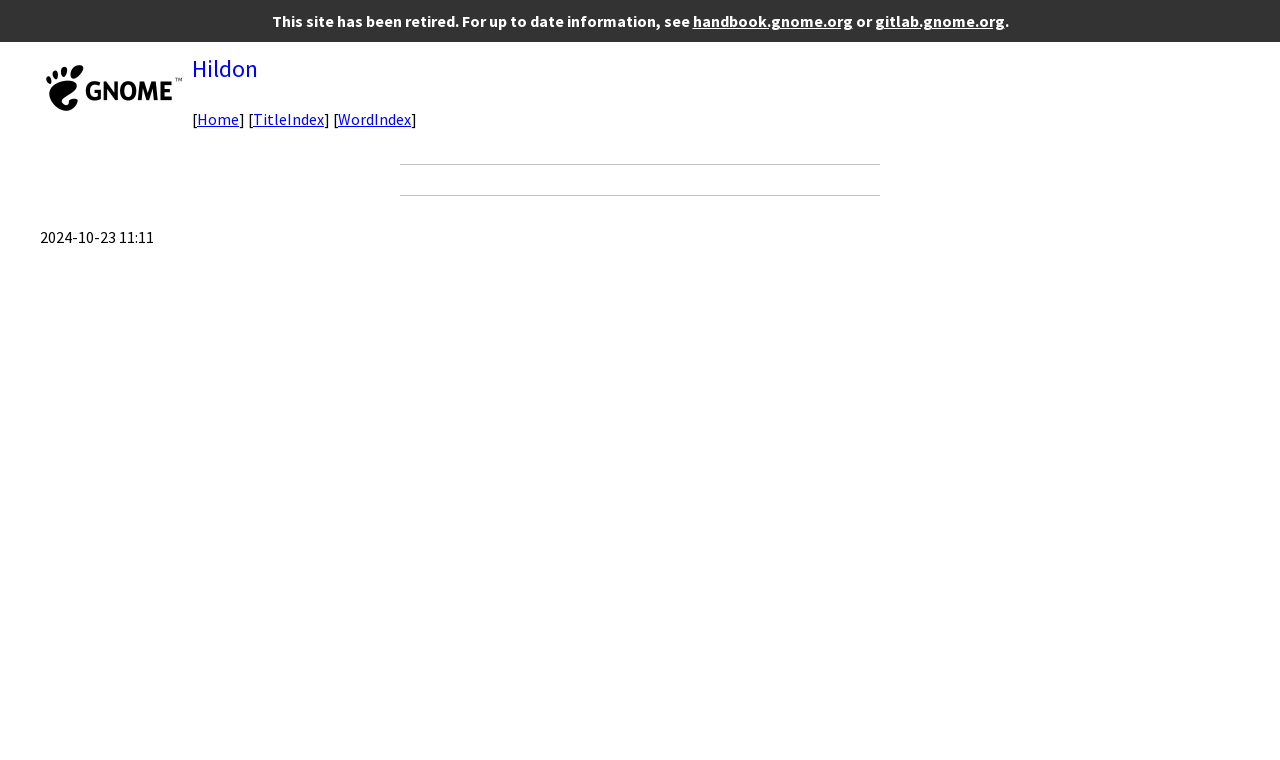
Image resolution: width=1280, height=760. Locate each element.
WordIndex (374, 119)
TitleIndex (288, 119)
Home (218, 119)
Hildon (225, 68)
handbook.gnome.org (773, 21)
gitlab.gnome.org (940, 21)
